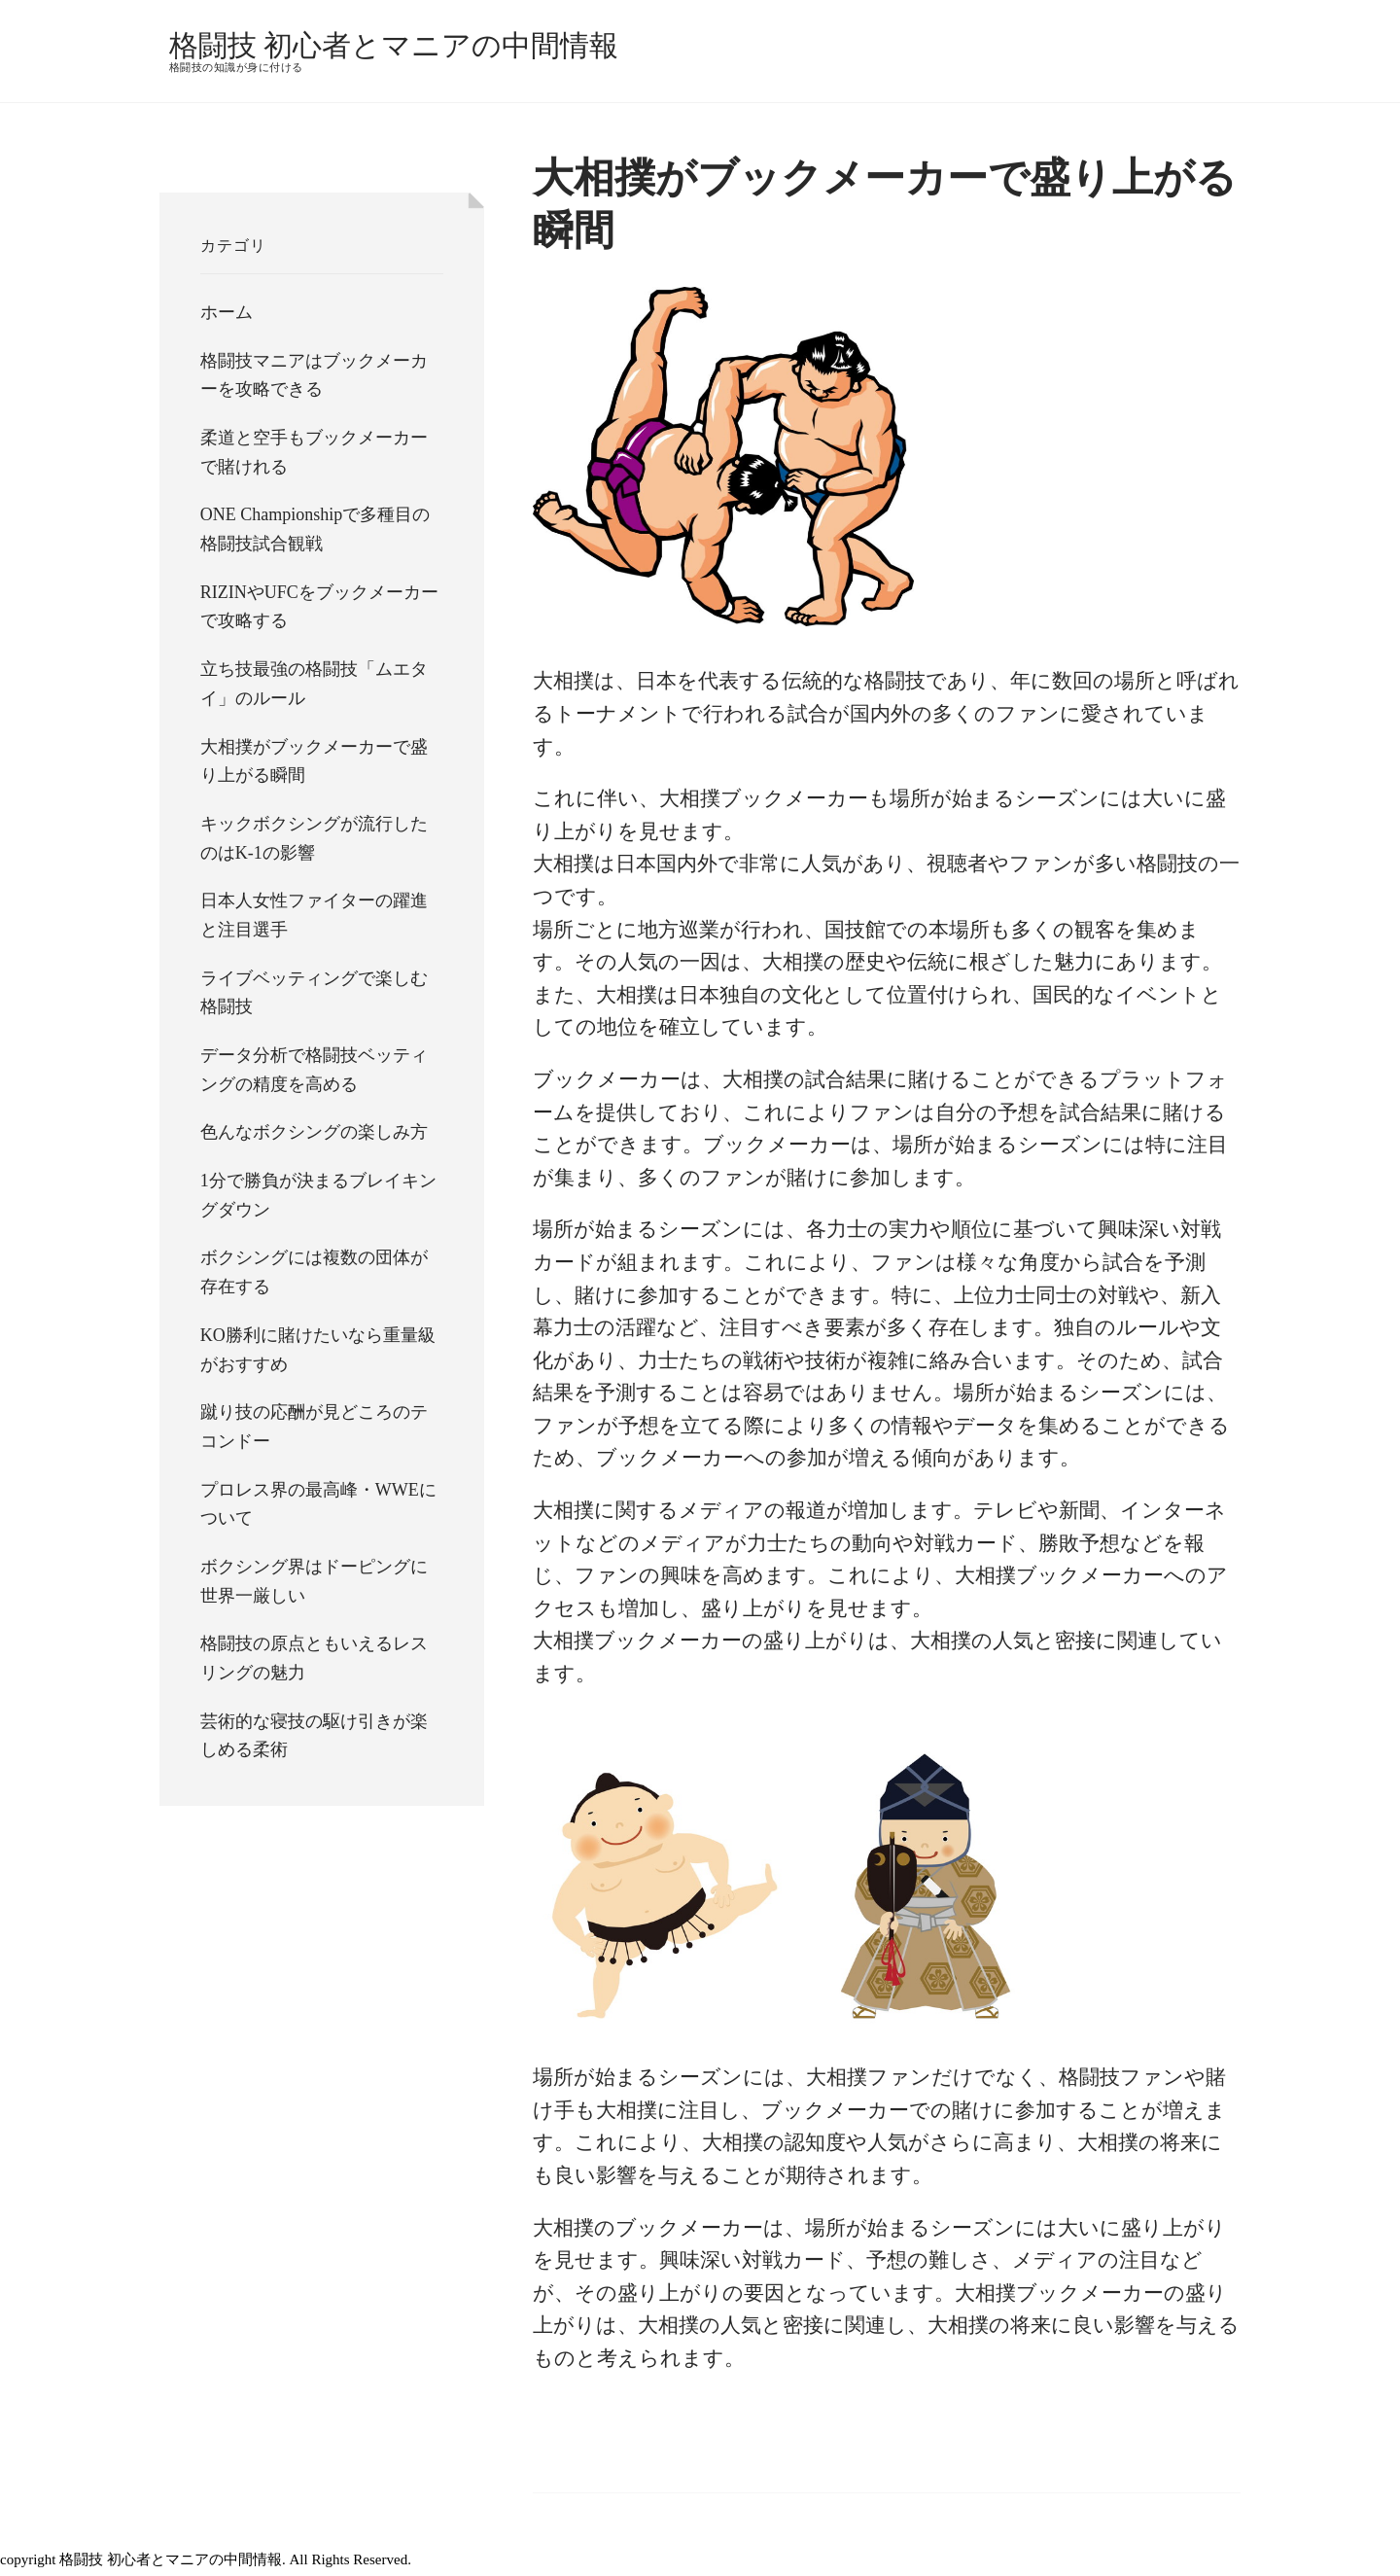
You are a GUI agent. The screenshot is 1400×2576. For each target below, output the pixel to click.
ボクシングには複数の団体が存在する (314, 1272)
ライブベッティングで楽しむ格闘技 (314, 993)
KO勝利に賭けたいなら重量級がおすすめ (318, 1349)
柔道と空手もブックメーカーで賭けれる (314, 452)
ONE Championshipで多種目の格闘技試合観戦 (315, 529)
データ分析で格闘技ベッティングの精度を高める (314, 1069)
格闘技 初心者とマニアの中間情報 (394, 45)
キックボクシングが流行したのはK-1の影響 (314, 838)
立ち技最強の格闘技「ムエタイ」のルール (314, 683)
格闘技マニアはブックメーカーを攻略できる (314, 375)
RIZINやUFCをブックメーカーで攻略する (319, 606)
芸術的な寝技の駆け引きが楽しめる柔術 (314, 1735)
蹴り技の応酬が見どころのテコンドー (314, 1426)
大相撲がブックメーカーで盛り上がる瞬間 (314, 761)
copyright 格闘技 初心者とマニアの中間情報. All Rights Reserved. (213, 2559)
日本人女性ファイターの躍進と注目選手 (314, 915)
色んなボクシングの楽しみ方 (314, 1132)
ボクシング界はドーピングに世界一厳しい (314, 1581)
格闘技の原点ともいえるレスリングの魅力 (314, 1658)
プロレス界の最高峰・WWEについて (318, 1504)
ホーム (226, 312)
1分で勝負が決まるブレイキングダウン (318, 1195)
